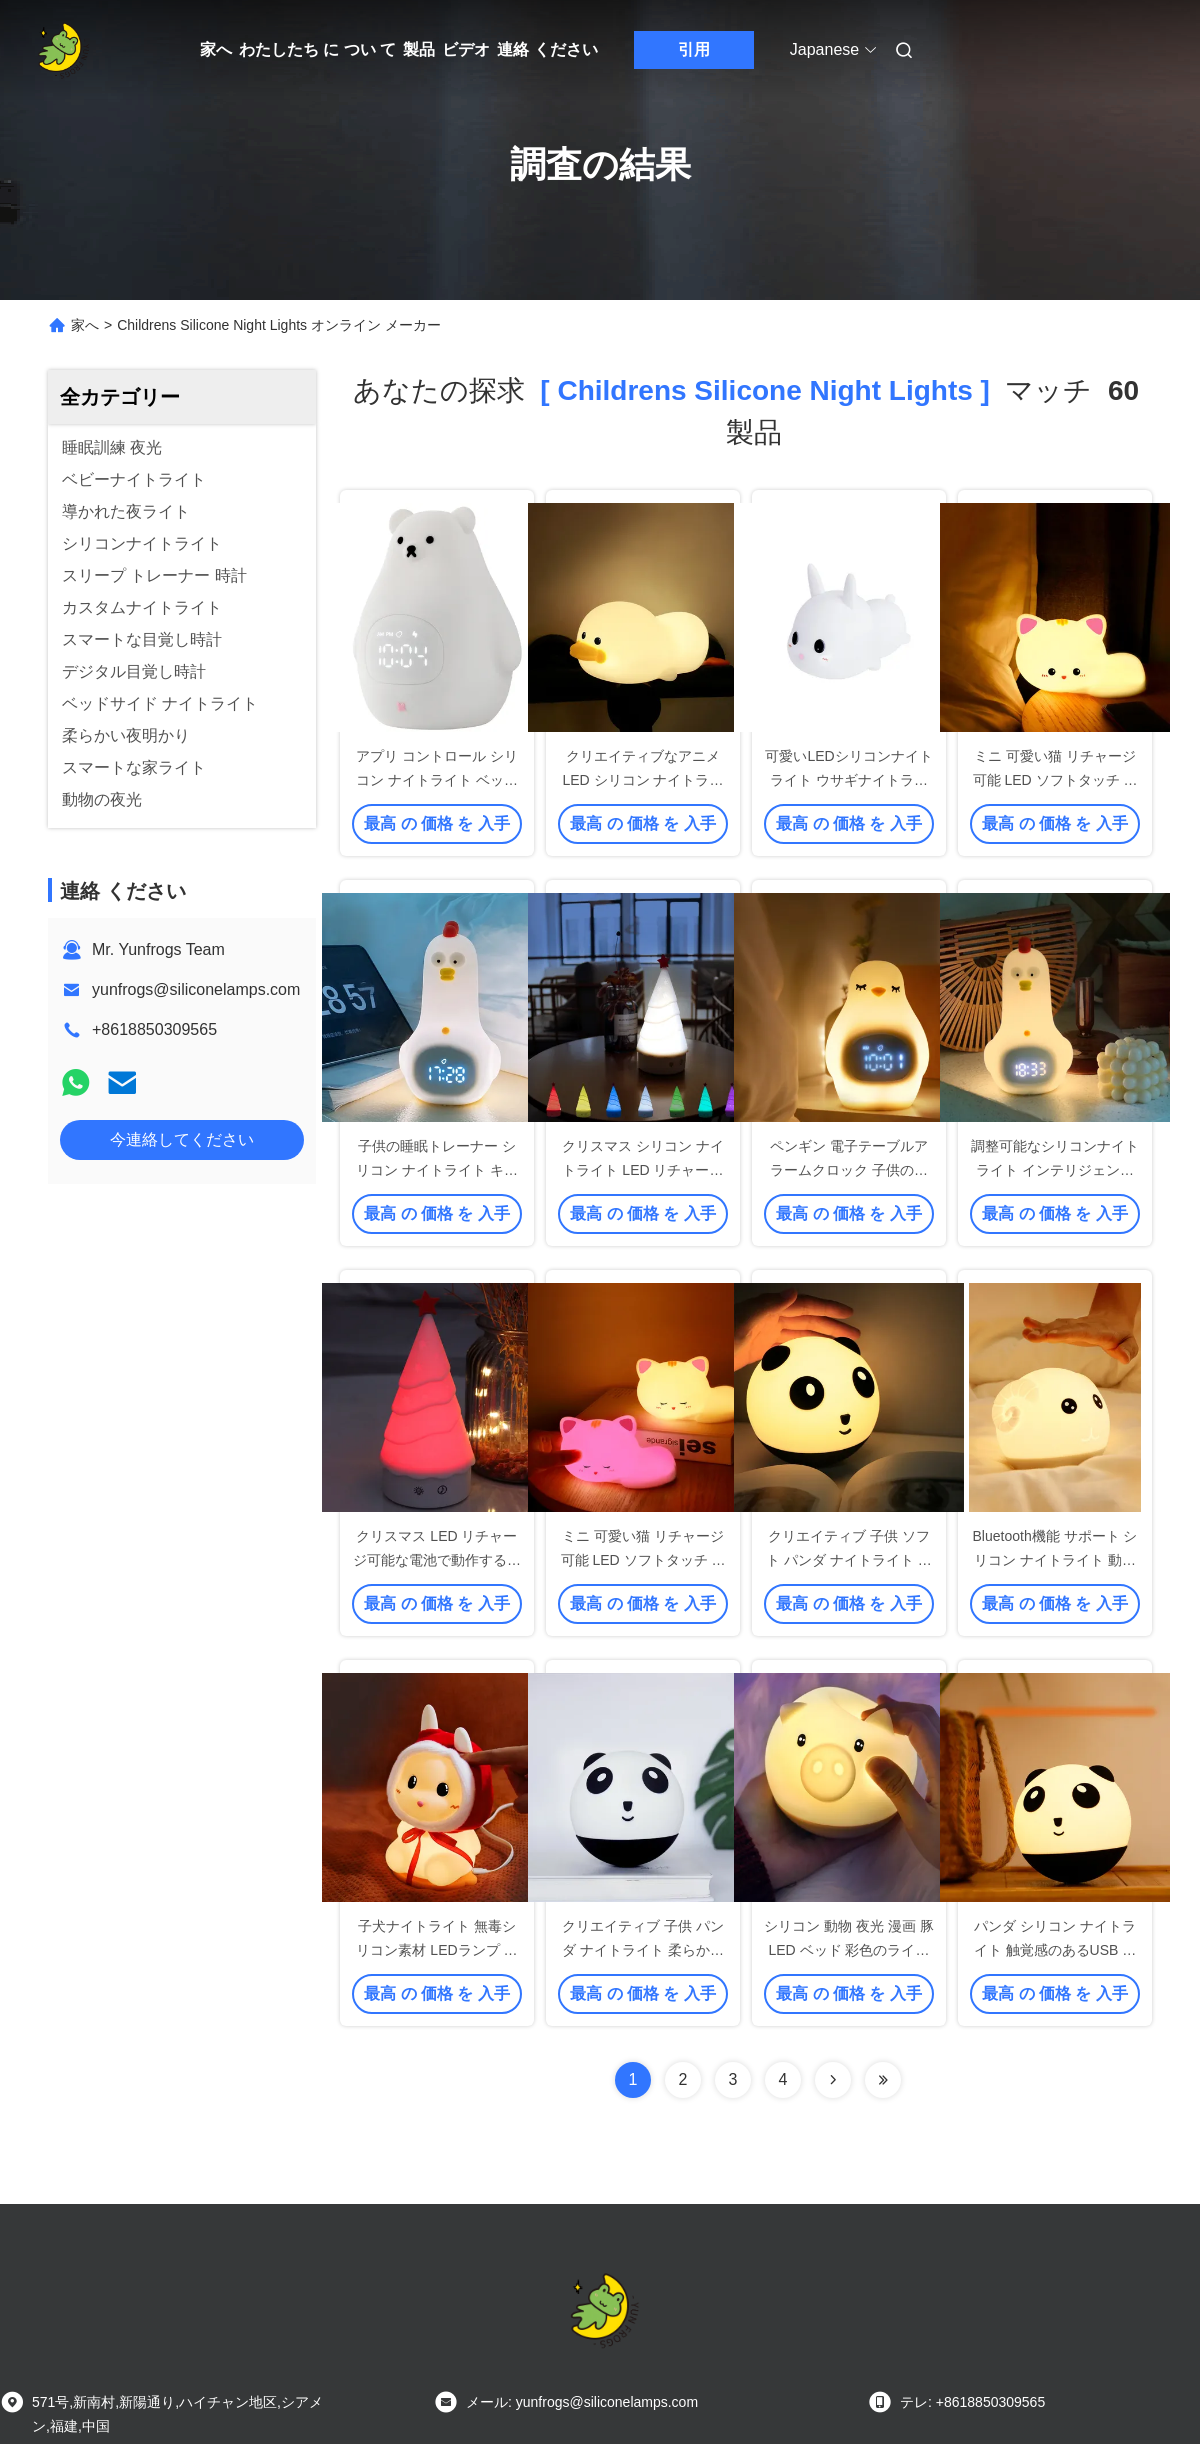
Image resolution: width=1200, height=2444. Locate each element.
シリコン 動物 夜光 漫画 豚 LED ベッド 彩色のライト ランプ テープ (849, 1950)
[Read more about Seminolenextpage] (833, 2080)
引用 (694, 49)
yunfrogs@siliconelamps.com (196, 989)
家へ (216, 49)
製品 (419, 49)
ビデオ (466, 49)
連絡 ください (547, 49)
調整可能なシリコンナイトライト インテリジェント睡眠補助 (1055, 1170)
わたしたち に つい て (317, 49)
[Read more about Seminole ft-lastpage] (883, 2080)
